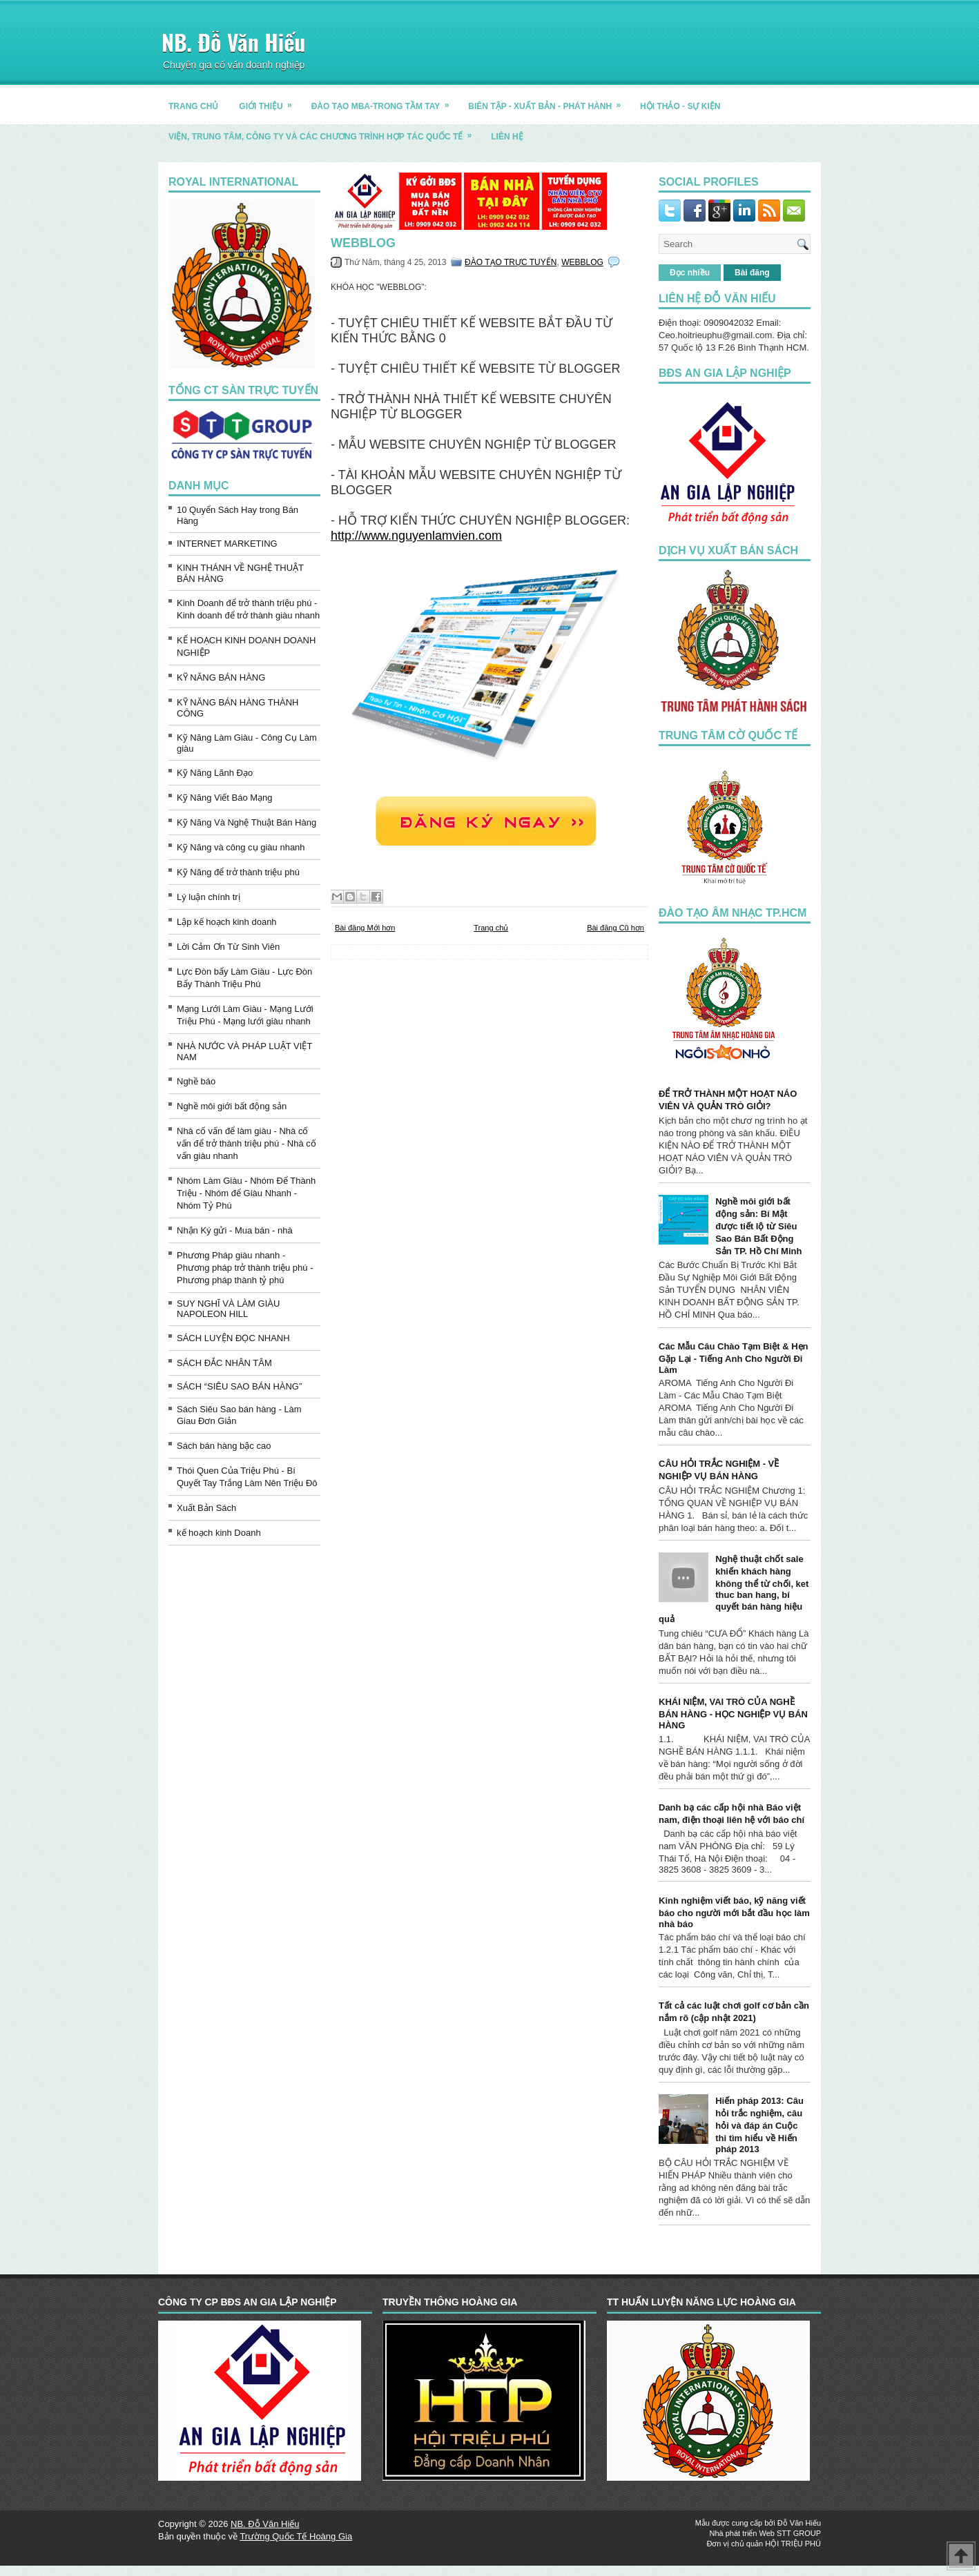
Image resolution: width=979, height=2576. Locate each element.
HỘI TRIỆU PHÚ (793, 2543)
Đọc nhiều (690, 272)
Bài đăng (752, 272)
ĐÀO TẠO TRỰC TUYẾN (510, 262)
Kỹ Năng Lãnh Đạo (215, 773)
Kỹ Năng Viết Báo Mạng (225, 797)
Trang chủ (491, 928)
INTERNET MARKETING (227, 543)
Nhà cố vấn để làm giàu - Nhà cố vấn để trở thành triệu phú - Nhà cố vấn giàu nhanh (246, 1143)
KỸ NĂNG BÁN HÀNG (221, 677)
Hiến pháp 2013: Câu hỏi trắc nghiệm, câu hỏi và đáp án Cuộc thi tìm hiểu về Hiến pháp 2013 (759, 2125)
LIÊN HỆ (507, 137)
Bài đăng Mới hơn (365, 928)
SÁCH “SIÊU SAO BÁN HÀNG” (239, 1386)
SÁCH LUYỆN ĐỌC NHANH (233, 1338)
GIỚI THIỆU (269, 101)
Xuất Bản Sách (206, 1508)
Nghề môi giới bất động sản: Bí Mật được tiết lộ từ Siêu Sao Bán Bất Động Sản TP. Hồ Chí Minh (758, 1226)
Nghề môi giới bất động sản (232, 1106)
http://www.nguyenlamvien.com (416, 536)
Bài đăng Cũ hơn (615, 928)
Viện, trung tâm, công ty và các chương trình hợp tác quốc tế (324, 131)
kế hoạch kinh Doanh (219, 1533)
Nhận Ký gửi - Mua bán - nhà (235, 1230)
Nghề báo (196, 1081)
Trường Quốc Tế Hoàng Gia (296, 2536)
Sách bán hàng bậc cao (224, 1446)
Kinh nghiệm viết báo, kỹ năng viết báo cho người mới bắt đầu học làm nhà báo (734, 1912)
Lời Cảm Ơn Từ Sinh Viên (228, 946)
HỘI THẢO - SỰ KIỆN (680, 106)
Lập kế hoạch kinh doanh (227, 922)
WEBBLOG (363, 243)
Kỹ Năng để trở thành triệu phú (238, 872)
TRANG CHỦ (193, 106)
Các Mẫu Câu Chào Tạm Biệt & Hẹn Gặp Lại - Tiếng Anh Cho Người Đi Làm (733, 1358)
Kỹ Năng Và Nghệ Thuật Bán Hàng (246, 822)
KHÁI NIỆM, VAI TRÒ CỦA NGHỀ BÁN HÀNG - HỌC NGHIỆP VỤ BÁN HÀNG (733, 1713)
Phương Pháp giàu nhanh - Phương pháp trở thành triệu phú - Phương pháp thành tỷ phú (245, 1267)
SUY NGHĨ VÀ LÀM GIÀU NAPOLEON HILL (228, 1308)
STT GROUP (799, 2533)
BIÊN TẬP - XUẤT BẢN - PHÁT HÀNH (549, 101)
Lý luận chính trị (208, 897)
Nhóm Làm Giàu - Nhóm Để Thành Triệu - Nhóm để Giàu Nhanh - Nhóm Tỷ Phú (246, 1193)
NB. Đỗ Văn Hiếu (233, 42)
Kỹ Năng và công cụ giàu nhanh (241, 847)
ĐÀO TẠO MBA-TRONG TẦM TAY (384, 101)
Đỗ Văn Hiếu (799, 2523)
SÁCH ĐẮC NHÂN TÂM (224, 1363)
